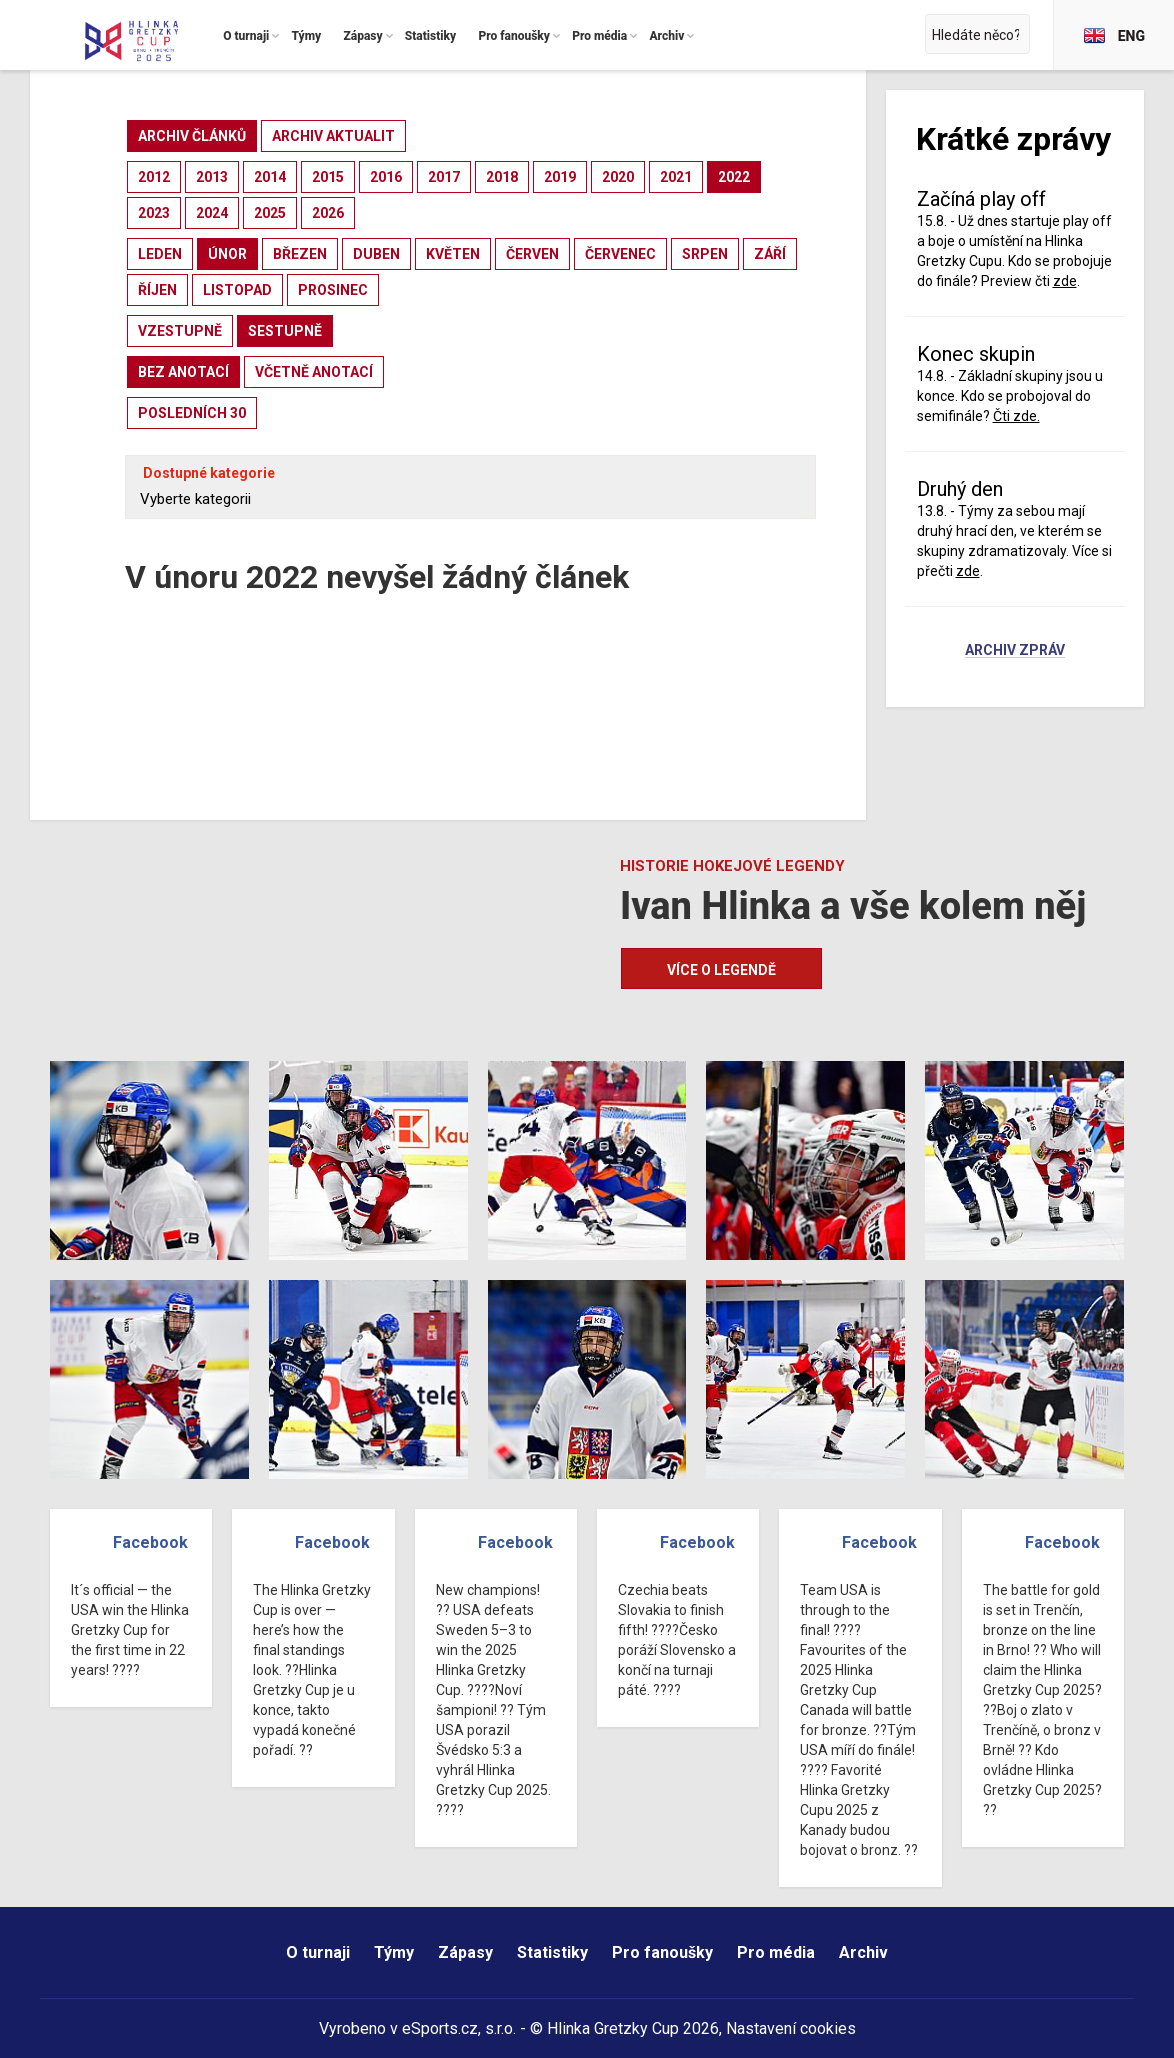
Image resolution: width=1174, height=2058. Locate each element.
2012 (154, 177)
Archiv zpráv (1015, 651)
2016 (386, 177)
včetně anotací (314, 372)
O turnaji (318, 1952)
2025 (270, 213)
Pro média (776, 1952)
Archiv (863, 1952)
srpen (705, 254)
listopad (237, 290)
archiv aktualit (333, 136)
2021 (676, 177)
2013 (212, 177)
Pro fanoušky (662, 1952)
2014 (270, 177)
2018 (502, 177)
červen (532, 254)
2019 (560, 177)
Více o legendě (721, 970)
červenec (620, 254)
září (770, 254)
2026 (328, 213)
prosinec (333, 290)
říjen (157, 290)
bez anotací (183, 372)
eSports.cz (440, 2028)
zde (1065, 281)
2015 (328, 177)
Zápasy (465, 1952)
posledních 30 (192, 413)
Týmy (394, 1952)
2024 (212, 213)
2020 (618, 177)
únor (227, 254)
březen (300, 254)
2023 (154, 213)
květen (453, 254)
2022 (734, 177)
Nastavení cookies (791, 2028)
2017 (444, 177)
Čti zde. (1016, 416)
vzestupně (180, 331)
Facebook (150, 1542)
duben (376, 254)
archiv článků (192, 136)
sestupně (285, 331)
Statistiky (552, 1952)
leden (160, 254)
